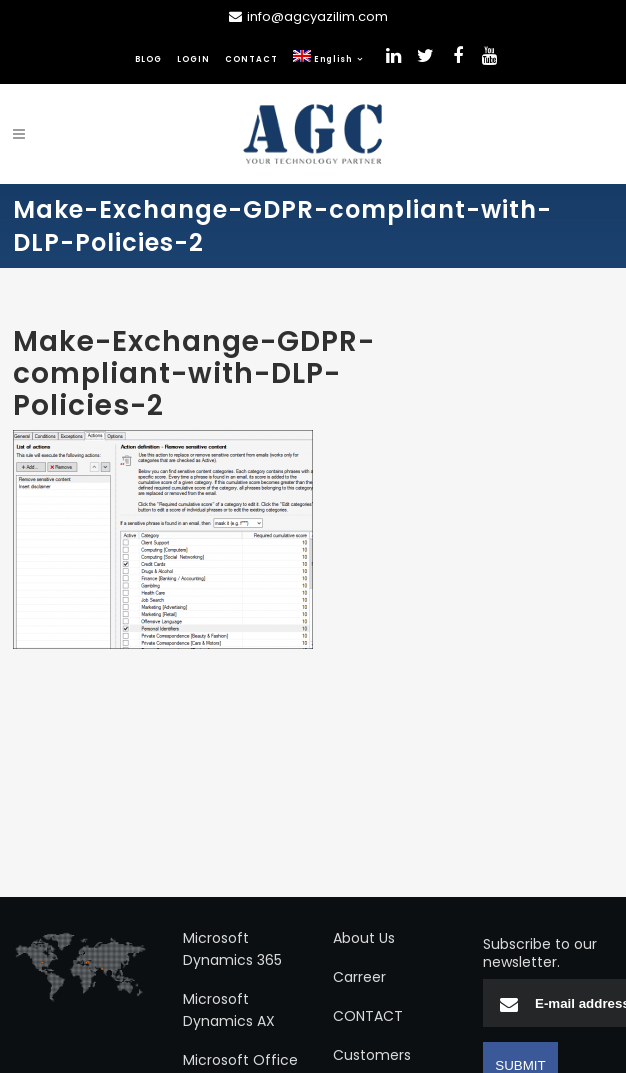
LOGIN (193, 59)
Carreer (359, 977)
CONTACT (251, 59)
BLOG (148, 59)
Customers (372, 1055)
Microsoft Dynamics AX (229, 1010)
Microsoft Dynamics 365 (232, 949)
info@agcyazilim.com (317, 16)
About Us (364, 938)
